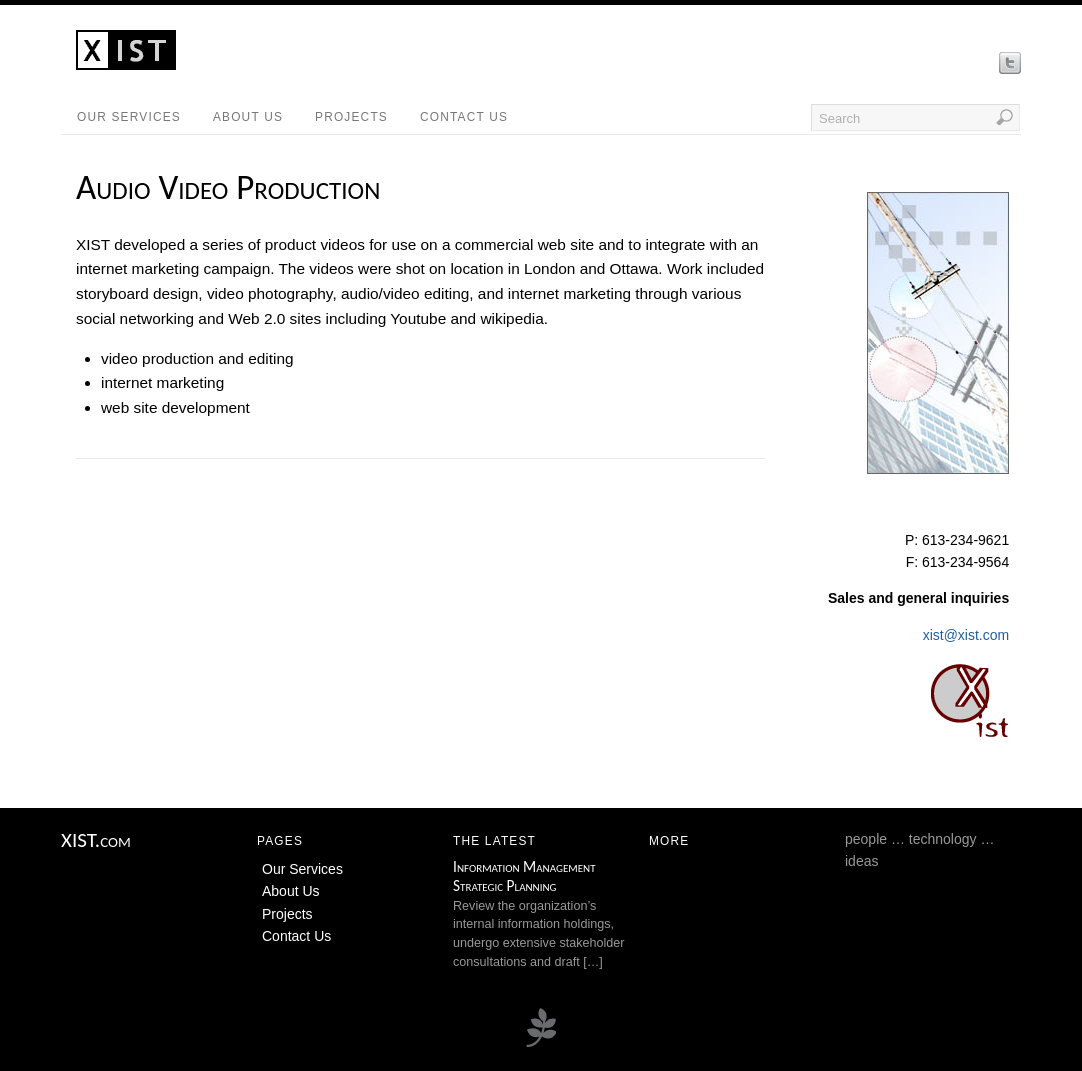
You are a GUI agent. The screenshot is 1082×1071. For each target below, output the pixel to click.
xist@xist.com (966, 635)
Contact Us (464, 117)
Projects (351, 117)
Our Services (129, 117)
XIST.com (96, 840)
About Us (248, 117)
